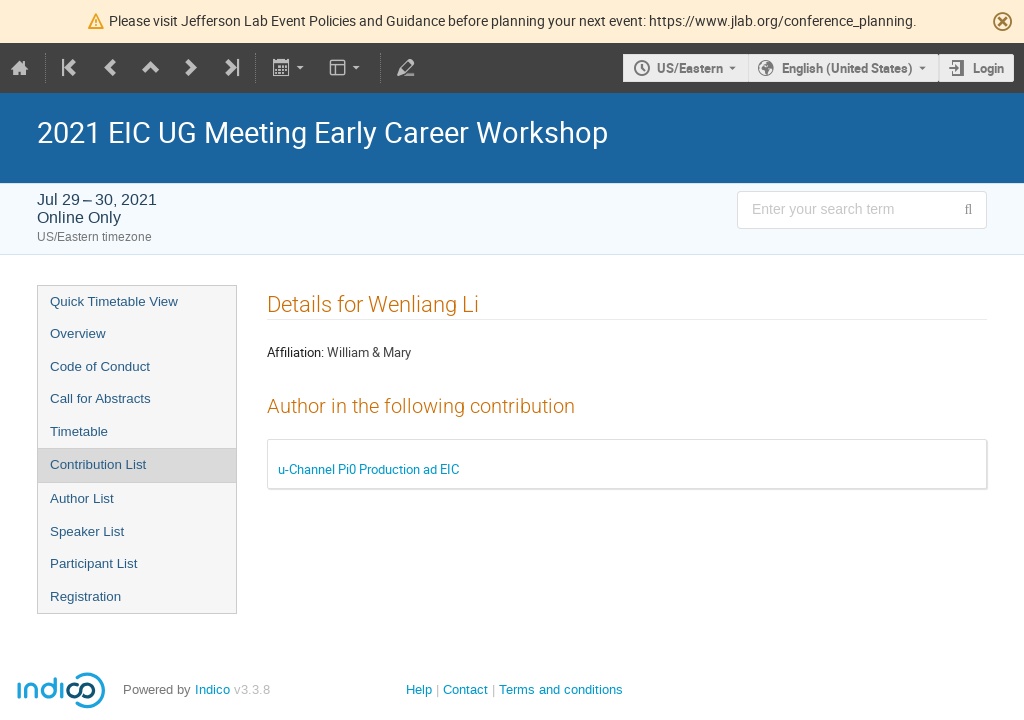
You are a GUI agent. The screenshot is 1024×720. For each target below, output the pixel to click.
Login (988, 68)
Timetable (79, 431)
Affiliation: (295, 352)
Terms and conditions (561, 689)
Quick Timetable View (114, 301)
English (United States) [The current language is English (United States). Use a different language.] (847, 68)
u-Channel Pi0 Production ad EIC (368, 469)
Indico (212, 689)
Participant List (93, 563)
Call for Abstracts (100, 398)
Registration (85, 596)
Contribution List (98, 464)
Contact (465, 689)
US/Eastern (690, 68)
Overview (78, 333)
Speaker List (87, 531)
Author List (82, 498)
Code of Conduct (100, 366)
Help (419, 689)
